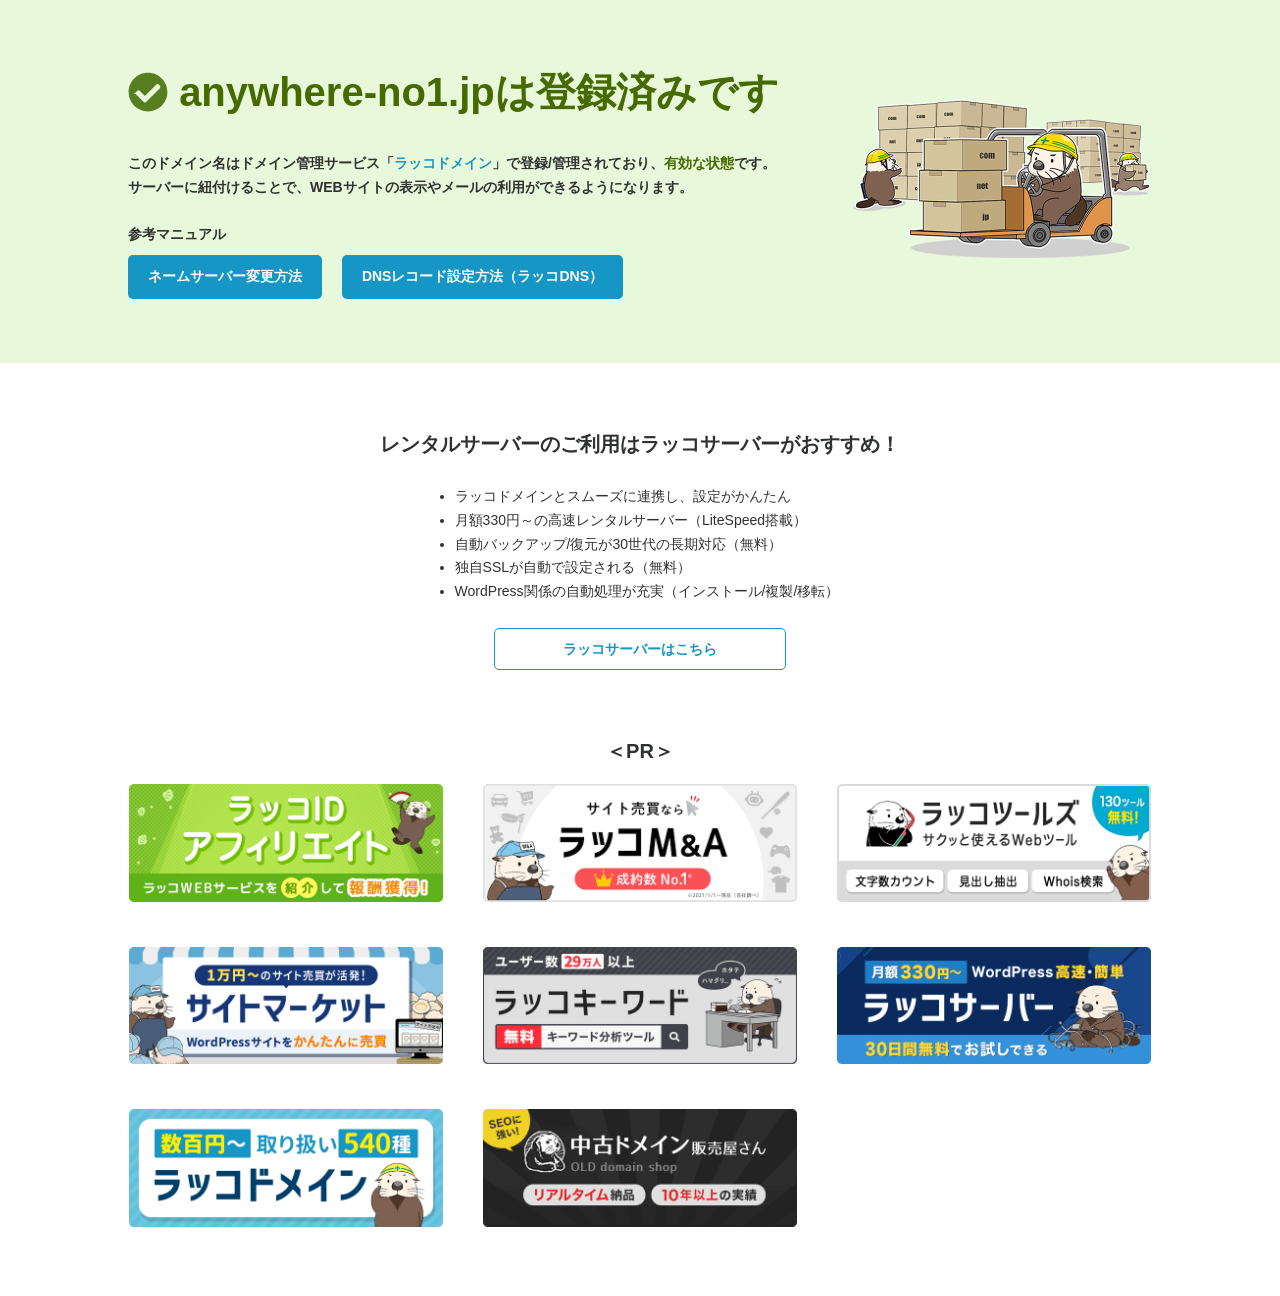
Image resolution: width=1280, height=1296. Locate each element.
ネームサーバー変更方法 (225, 276)
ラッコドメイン (443, 163)
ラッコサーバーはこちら (640, 649)
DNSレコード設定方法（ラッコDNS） (482, 276)
